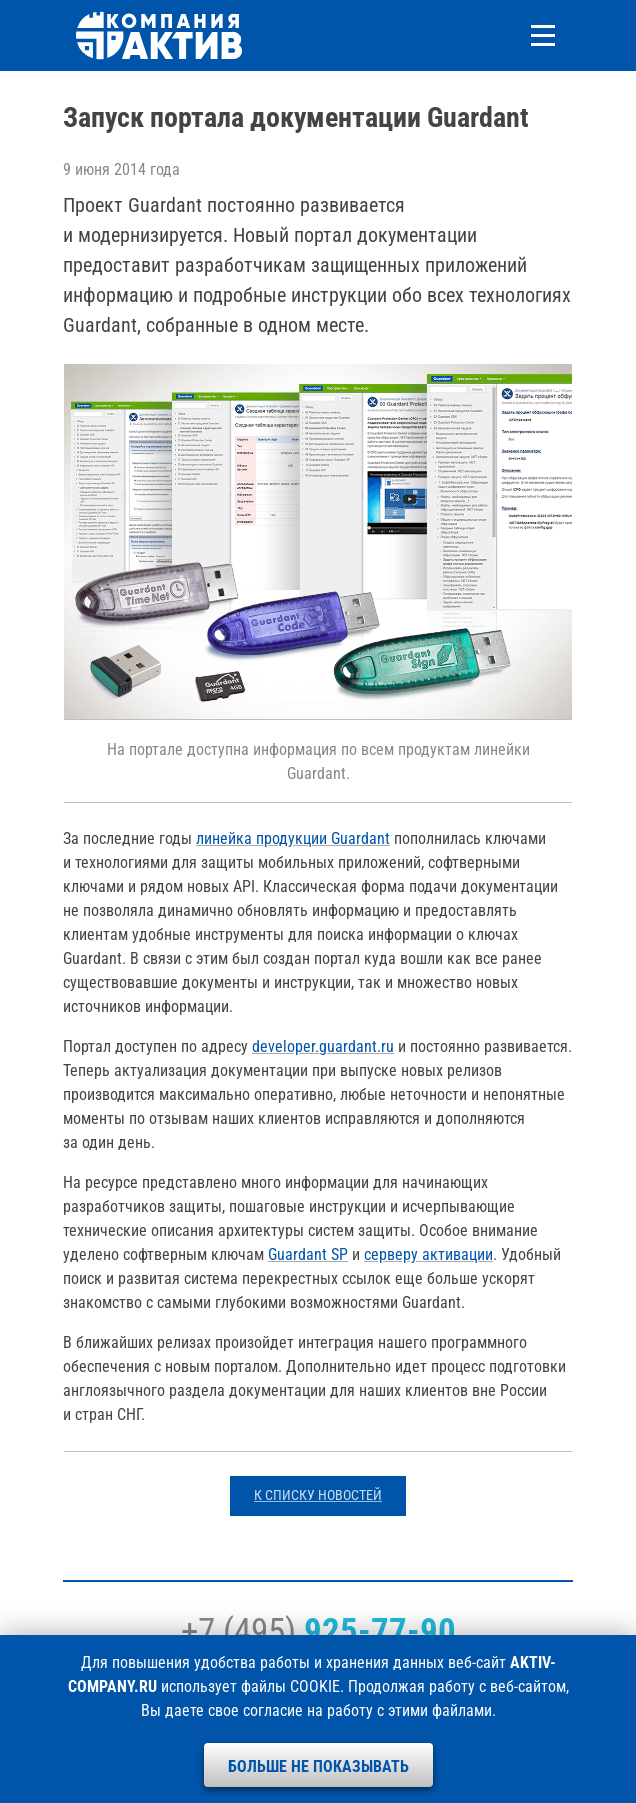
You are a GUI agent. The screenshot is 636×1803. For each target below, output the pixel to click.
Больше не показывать (318, 1766)
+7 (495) (318, 1631)
